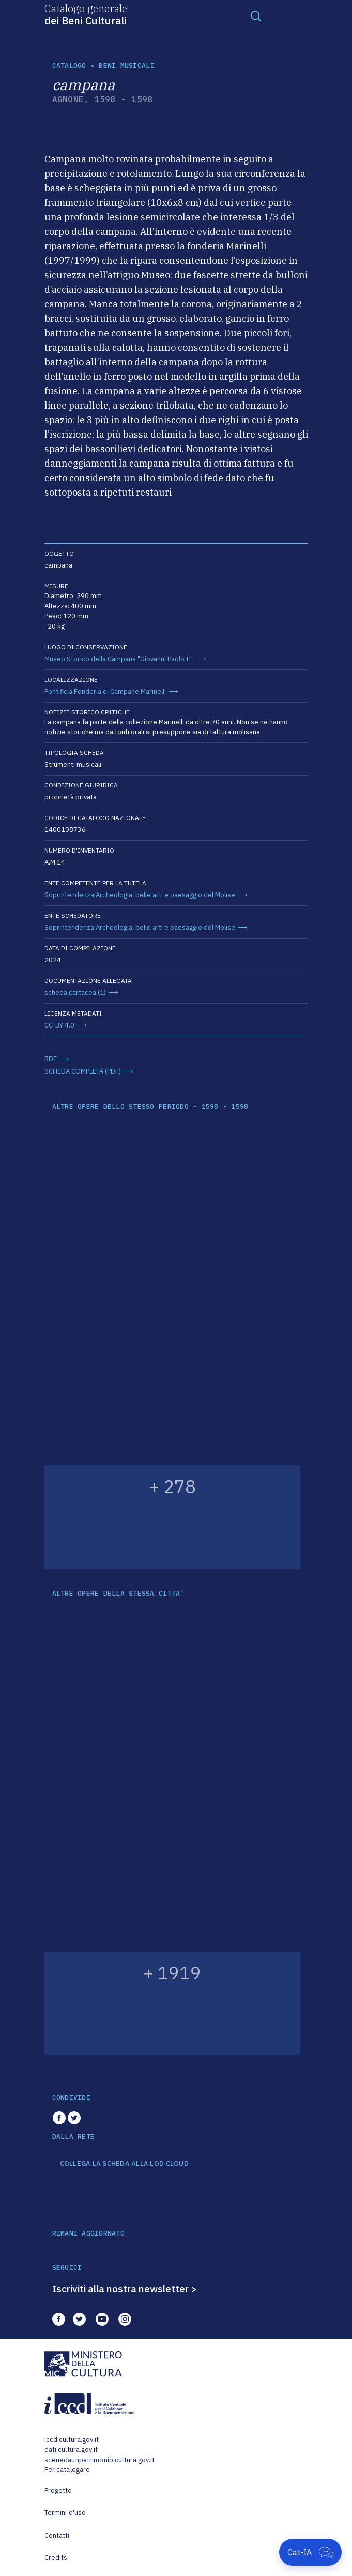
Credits (56, 2557)
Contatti (57, 2535)
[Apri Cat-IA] (310, 2552)
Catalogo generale (85, 14)
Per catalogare (67, 2469)
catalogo (69, 65)
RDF (50, 1058)
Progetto (58, 2490)
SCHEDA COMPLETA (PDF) (82, 1071)
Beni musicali (126, 65)
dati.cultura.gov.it (71, 2449)
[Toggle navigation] (256, 15)
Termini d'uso (65, 2512)
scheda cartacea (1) (75, 992)
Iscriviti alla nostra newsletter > (124, 2289)
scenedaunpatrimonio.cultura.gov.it (99, 2459)
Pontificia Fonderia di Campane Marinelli (105, 691)
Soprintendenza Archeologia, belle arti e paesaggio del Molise (139, 894)
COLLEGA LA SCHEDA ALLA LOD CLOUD (124, 2164)
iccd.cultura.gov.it (71, 2439)
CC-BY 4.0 (59, 1025)
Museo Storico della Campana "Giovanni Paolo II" (119, 658)
